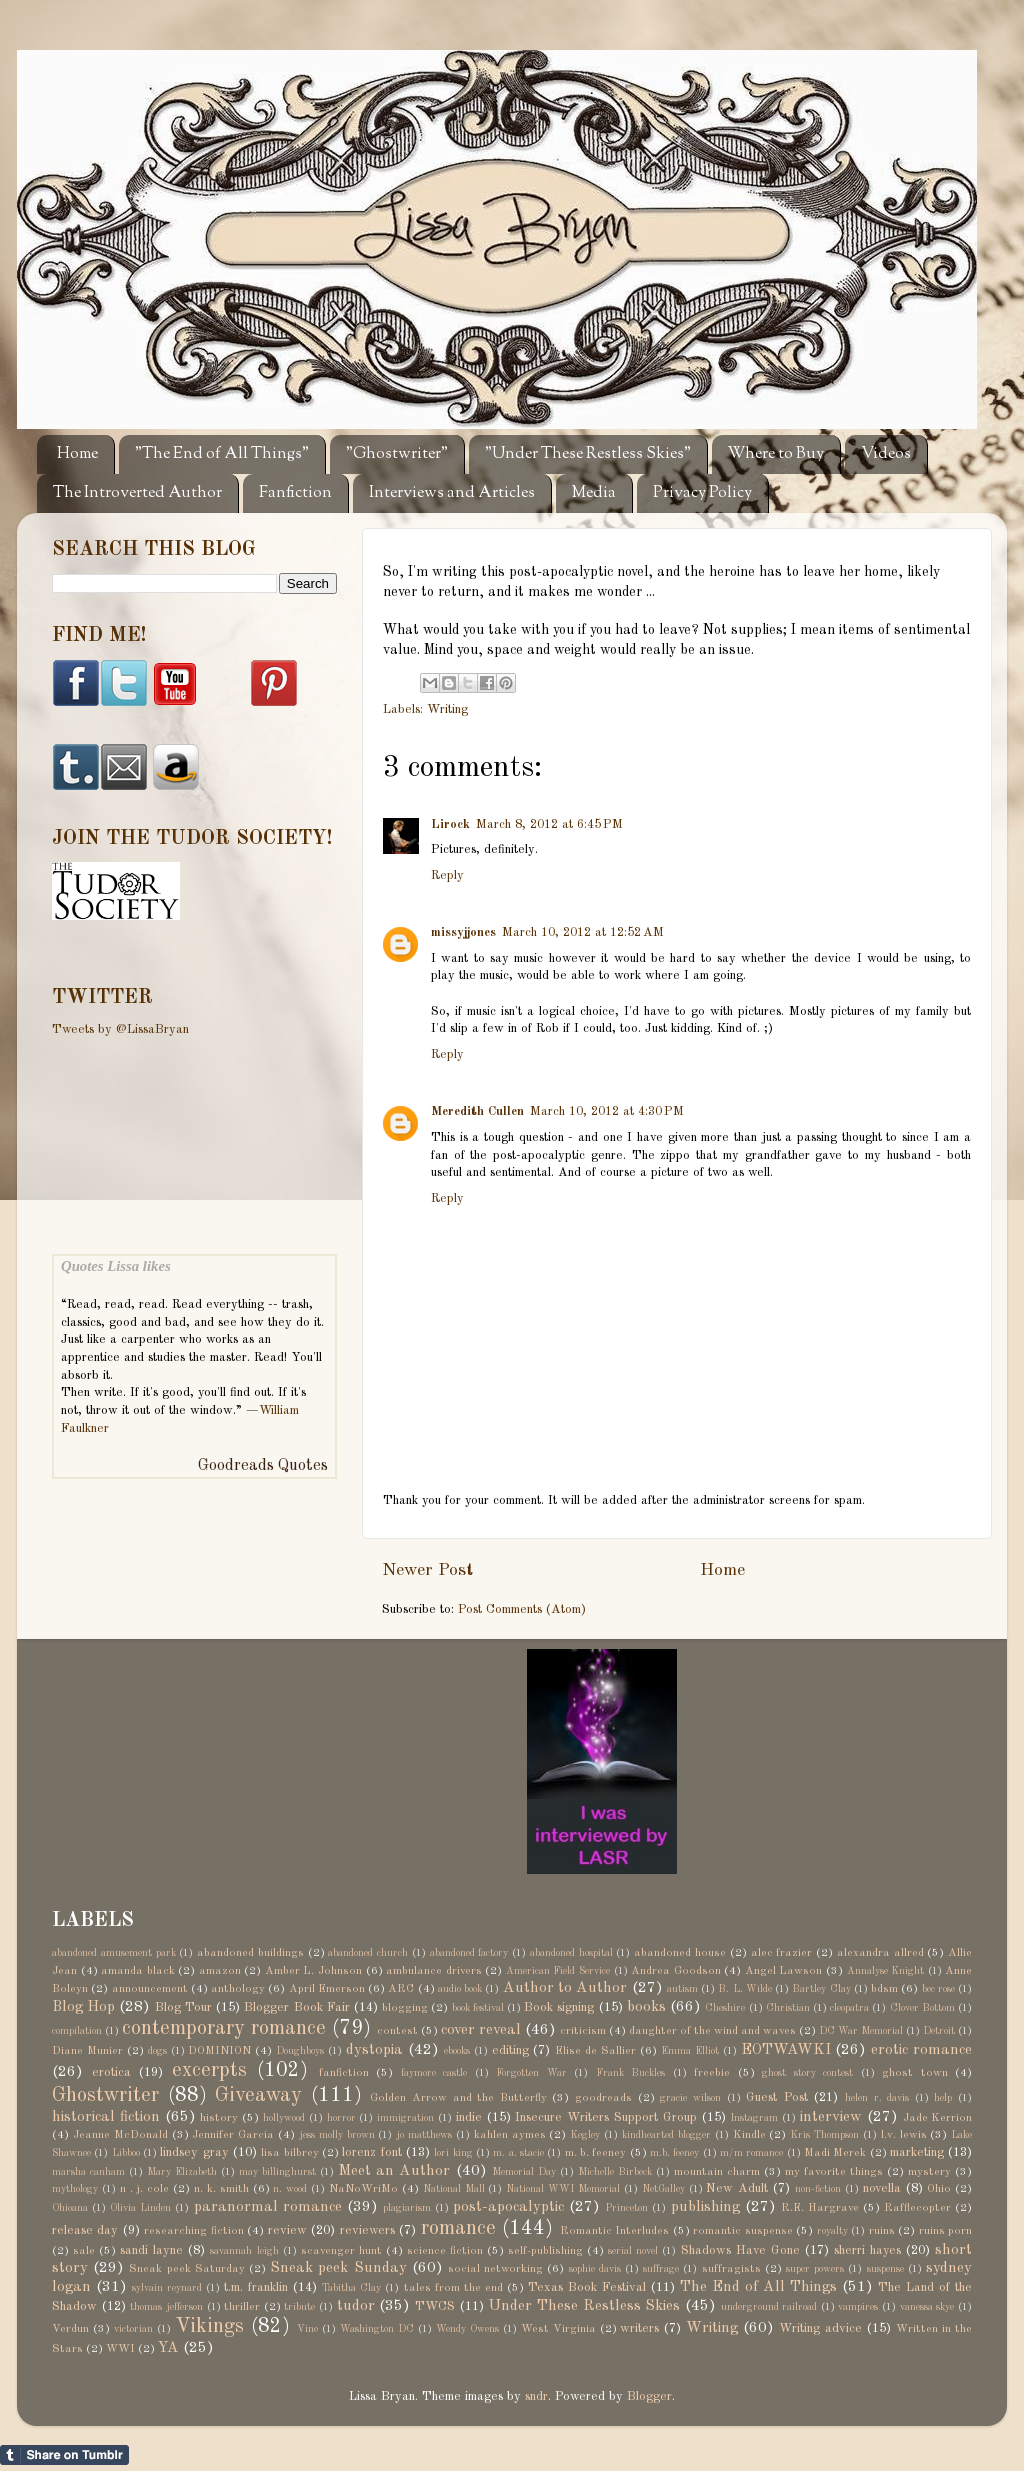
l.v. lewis (904, 2135)
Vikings (209, 2327)
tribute (299, 2307)
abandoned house (680, 1953)
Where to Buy (776, 454)
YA (168, 2348)
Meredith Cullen (477, 1111)
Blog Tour (183, 2007)
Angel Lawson (784, 1971)
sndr (536, 2396)
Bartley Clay (821, 1989)
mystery (929, 2172)
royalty (832, 2231)
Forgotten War (531, 2073)
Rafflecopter (917, 2208)
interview (831, 2117)
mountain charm (717, 2172)
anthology (238, 1989)
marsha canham (88, 2172)
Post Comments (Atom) (522, 1609)
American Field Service (558, 1971)
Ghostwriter (105, 2096)
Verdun (70, 2329)
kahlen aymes (510, 2135)
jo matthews (424, 2135)
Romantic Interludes (614, 2231)
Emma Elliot (690, 2051)
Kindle (749, 2135)
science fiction (445, 2251)
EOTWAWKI (786, 2050)
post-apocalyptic (508, 2207)
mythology (75, 2189)
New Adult (737, 2188)
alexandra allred (880, 1953)
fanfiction (344, 2073)
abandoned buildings (250, 1953)
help (943, 2098)
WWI (120, 2349)
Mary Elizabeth (182, 2172)
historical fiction (106, 2117)
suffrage (661, 2269)
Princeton (626, 2208)
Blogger (649, 2396)
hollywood (284, 2118)
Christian (788, 2008)
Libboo (126, 2153)
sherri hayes (867, 2250)
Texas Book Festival (587, 2287)
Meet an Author (394, 2171)
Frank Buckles (631, 2073)
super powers (815, 2269)
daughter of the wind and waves (712, 2031)
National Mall (454, 2189)
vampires (858, 2307)
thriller (242, 2307)
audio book (460, 1989)
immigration (405, 2118)
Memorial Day (524, 2172)
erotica (111, 2072)
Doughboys (300, 2051)
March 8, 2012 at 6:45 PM (549, 824)
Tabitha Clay (351, 2288)
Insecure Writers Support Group (605, 2117)
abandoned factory (469, 1953)
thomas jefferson (166, 2307)
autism (682, 1989)
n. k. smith (221, 2189)
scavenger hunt (341, 2251)
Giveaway (258, 2096)
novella (882, 2188)
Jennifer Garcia (233, 2135)
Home (77, 454)
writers (639, 2328)
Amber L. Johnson (313, 1971)
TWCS (435, 2306)
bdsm (884, 1989)
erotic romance (921, 2050)
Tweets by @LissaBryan (120, 1029)
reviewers (367, 2230)
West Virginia (558, 2329)
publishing (705, 2207)
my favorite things (834, 2172)
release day (85, 2230)
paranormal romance (268, 2207)
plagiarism (407, 2208)
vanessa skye (927, 2307)
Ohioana (70, 2208)
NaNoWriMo (363, 2189)
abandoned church (368, 1953)
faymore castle (434, 2073)
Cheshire (725, 2008)
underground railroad (769, 2307)
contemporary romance (224, 2029)
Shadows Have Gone (740, 2250)
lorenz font (371, 2152)
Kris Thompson (824, 2135)
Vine (307, 2329)
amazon (220, 1971)
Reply (447, 875)
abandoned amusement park (114, 1953)
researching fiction (193, 2231)
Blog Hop (83, 2007)
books (646, 2007)
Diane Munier (87, 2051)
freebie (712, 2073)
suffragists (731, 2269)
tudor (356, 2306)
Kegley (585, 2135)
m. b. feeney (596, 2153)
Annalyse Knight (886, 1971)
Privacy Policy (702, 493)
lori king (453, 2153)
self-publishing (545, 2251)
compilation (77, 2031)
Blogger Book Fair (296, 2007)
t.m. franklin (256, 2287)
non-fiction (818, 2189)
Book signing (559, 2007)
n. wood (290, 2189)
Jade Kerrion (938, 2118)
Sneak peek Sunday (338, 2268)
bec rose (938, 1989)
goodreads (603, 2098)
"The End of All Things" (222, 454)
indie (469, 2117)
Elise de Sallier (595, 2051)
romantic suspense (742, 2231)
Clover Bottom (922, 2008)
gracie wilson (690, 2098)
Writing (447, 709)
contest (397, 2031)
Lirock (450, 824)
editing (510, 2050)
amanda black (138, 1971)
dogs (157, 2051)
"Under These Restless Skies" (588, 454)
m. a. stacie (518, 2153)
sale (84, 2251)
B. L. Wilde (745, 1989)
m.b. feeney (674, 2153)
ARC (401, 1989)
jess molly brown (337, 2135)
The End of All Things (758, 2287)
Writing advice (820, 2328)
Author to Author (565, 1988)
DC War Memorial (861, 2031)
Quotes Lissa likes (116, 1266)
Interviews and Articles (452, 493)
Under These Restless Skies (584, 2306)
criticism (583, 2031)
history (219, 2118)
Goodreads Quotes (263, 1466)
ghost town (915, 2073)
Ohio (939, 2189)
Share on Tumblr (64, 2455)
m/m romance (751, 2153)
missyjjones (463, 932)
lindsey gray (194, 2152)
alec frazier (782, 1953)
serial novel (633, 2251)
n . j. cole (145, 2189)
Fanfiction (295, 493)
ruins (882, 2231)
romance (458, 2229)
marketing (917, 2152)
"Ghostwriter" (397, 454)
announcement (150, 1989)
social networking (495, 2269)
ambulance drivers (434, 1971)
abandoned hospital (571, 1953)
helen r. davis (877, 2098)
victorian (133, 2329)
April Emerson (327, 1989)
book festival (478, 2008)
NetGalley (663, 2189)
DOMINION (219, 2051)
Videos (886, 454)
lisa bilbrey (289, 2153)
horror (341, 2118)
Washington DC (377, 2329)
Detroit (939, 2031)
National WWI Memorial (563, 2189)
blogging (405, 2008)
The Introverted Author (137, 493)
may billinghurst (277, 2172)
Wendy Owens (467, 2329)
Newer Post (427, 1570)
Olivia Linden (140, 2208)
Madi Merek (835, 2153)
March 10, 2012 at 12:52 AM (583, 932)
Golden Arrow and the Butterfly (458, 2098)
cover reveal (481, 2030)
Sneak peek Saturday (186, 2269)
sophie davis (595, 2269)
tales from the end (453, 2288)
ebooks (457, 2051)
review (287, 2230)
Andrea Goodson (676, 1971)
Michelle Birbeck (615, 2172)
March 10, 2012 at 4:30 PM (607, 1111)
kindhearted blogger (666, 2135)
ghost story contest (807, 2073)
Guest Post (777, 2097)
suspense (885, 2269)
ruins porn (945, 2231)
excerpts (209, 2071)
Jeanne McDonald (120, 2135)
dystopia (374, 2050)
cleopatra (849, 2008)
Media (594, 493)
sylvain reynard (167, 2288)
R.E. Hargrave (820, 2208)
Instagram (754, 2118)
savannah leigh (244, 2251)
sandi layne (151, 2250)
